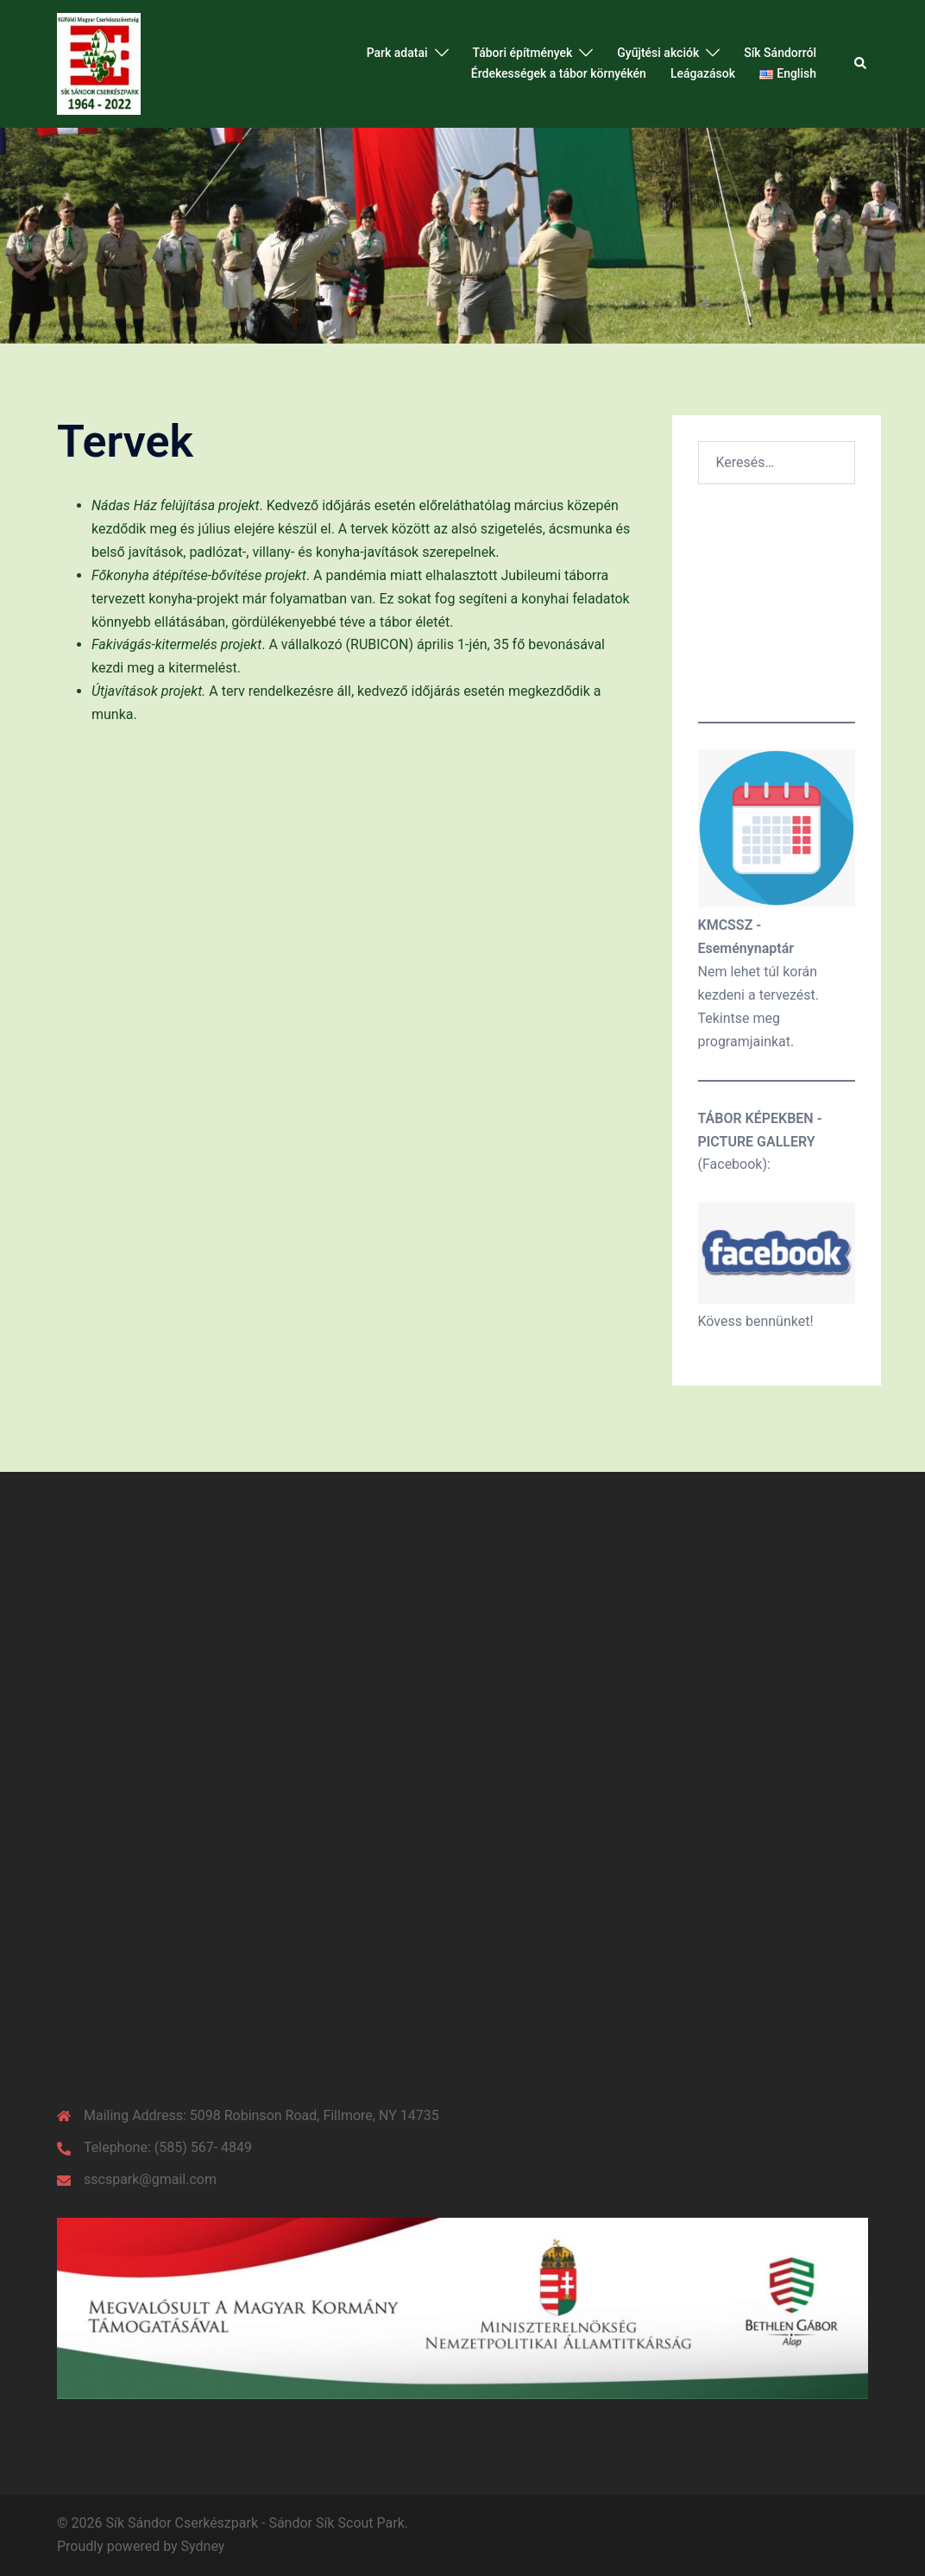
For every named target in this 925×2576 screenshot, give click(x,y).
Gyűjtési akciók (658, 53)
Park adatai (397, 53)
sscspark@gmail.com (150, 2179)
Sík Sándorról (780, 53)
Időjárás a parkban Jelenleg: (777, 605)
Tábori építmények (523, 53)
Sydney (203, 2546)
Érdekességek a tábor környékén (558, 73)
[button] (861, 64)
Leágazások (702, 73)
